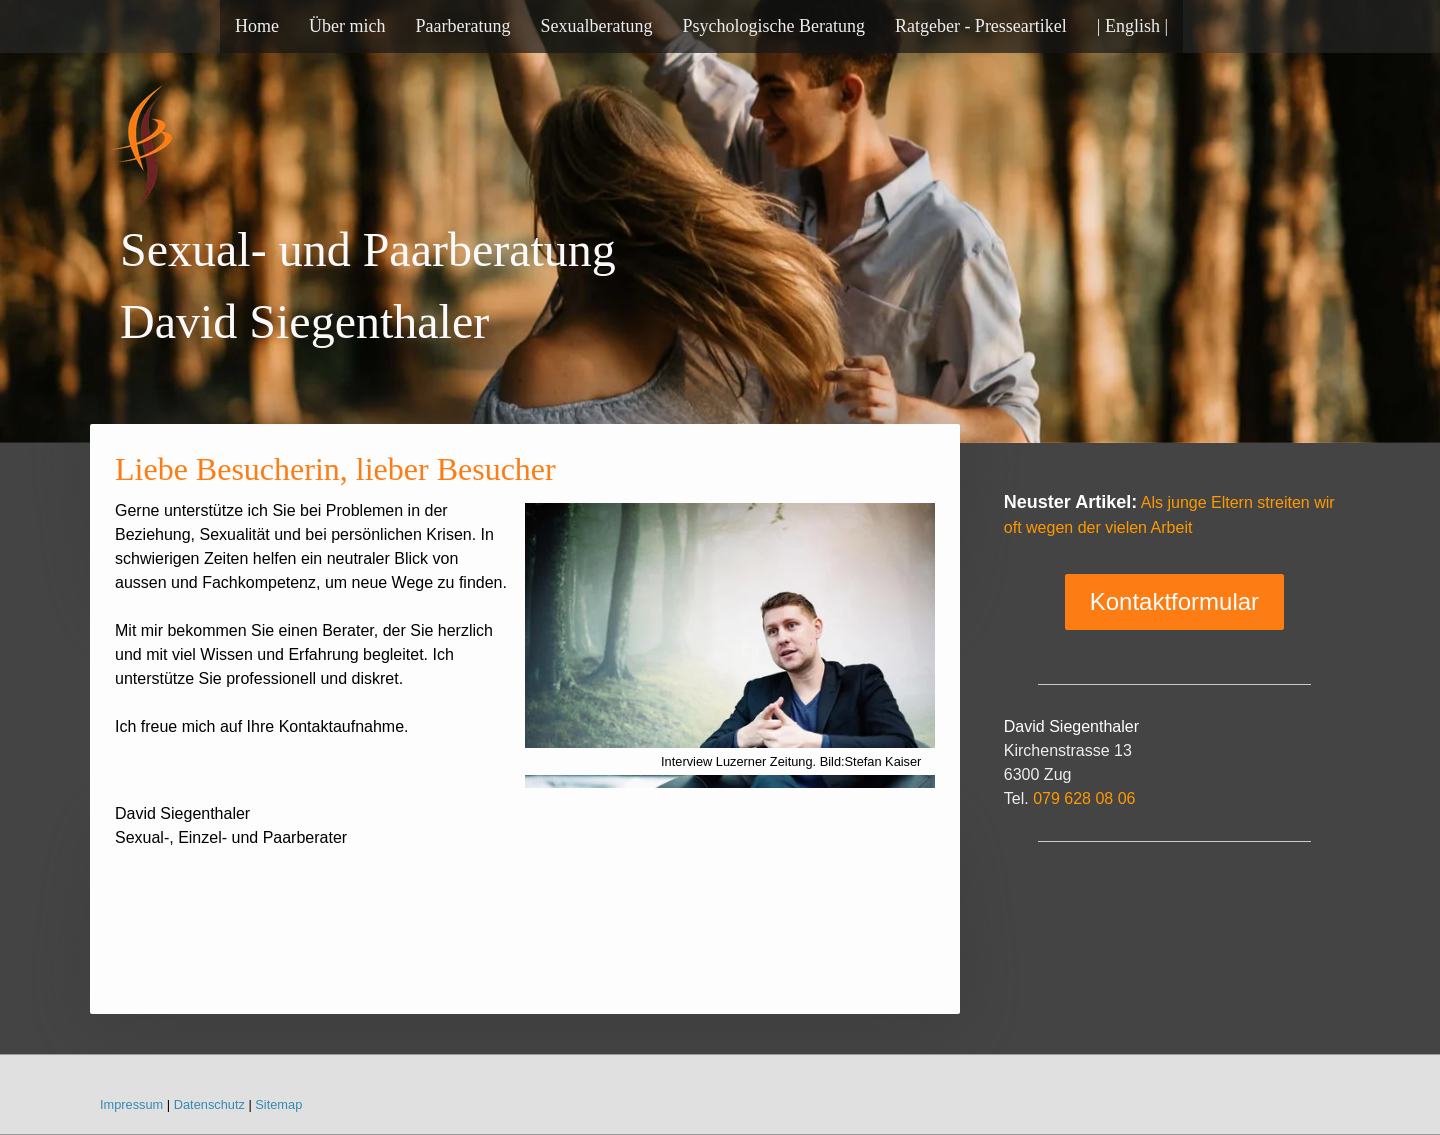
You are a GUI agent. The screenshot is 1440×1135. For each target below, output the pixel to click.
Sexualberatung (596, 26)
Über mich (347, 26)
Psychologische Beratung (773, 26)
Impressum (131, 1104)
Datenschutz (209, 1104)
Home (257, 26)
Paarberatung (462, 26)
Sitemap (278, 1104)
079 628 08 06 (1084, 798)
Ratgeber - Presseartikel (981, 26)
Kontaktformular (1174, 601)
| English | (1132, 26)
